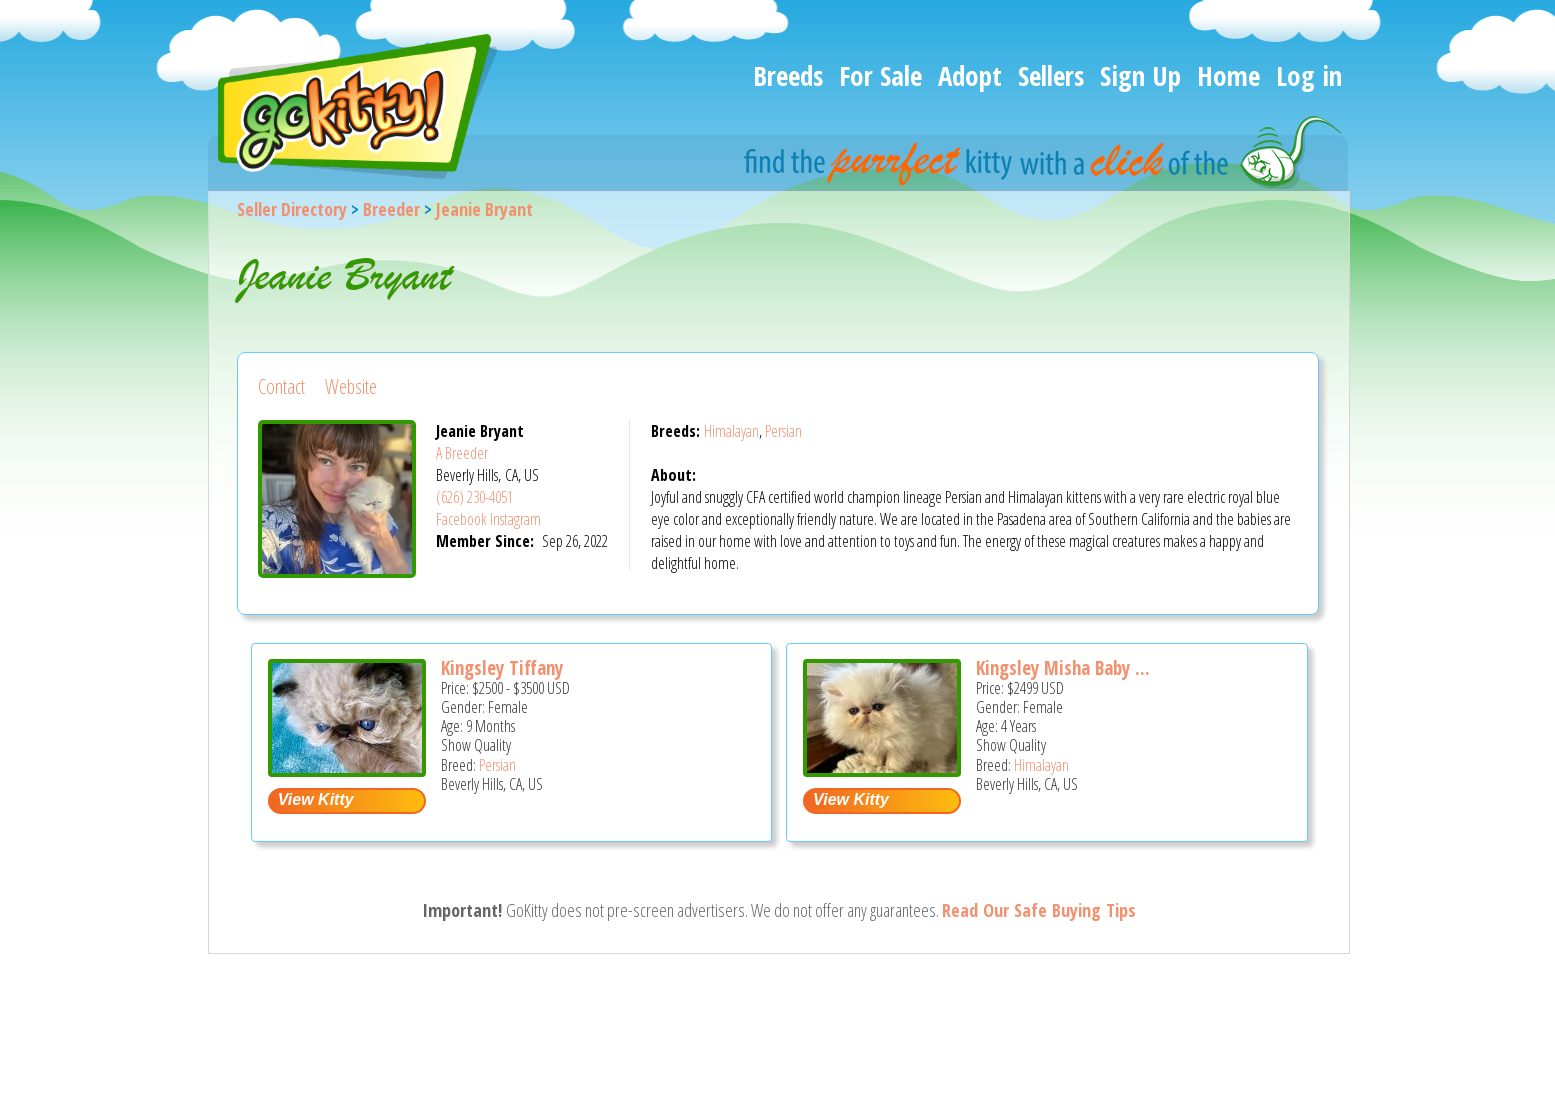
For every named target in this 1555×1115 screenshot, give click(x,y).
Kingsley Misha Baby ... (1063, 668)
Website (351, 386)
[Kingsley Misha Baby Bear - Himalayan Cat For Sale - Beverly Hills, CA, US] (882, 769)
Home (1228, 75)
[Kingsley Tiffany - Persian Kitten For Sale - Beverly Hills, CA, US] (347, 769)
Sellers (1051, 75)
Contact (281, 386)
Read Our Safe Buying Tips (1039, 910)
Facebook (461, 519)
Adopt (970, 75)
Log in (1309, 75)
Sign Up (1140, 75)
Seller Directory (292, 209)
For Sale (880, 75)
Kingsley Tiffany (502, 668)
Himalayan (731, 431)
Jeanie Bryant (484, 209)
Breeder (391, 209)
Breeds (788, 75)
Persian (783, 431)
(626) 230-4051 (474, 497)
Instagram (515, 519)
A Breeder (462, 453)
